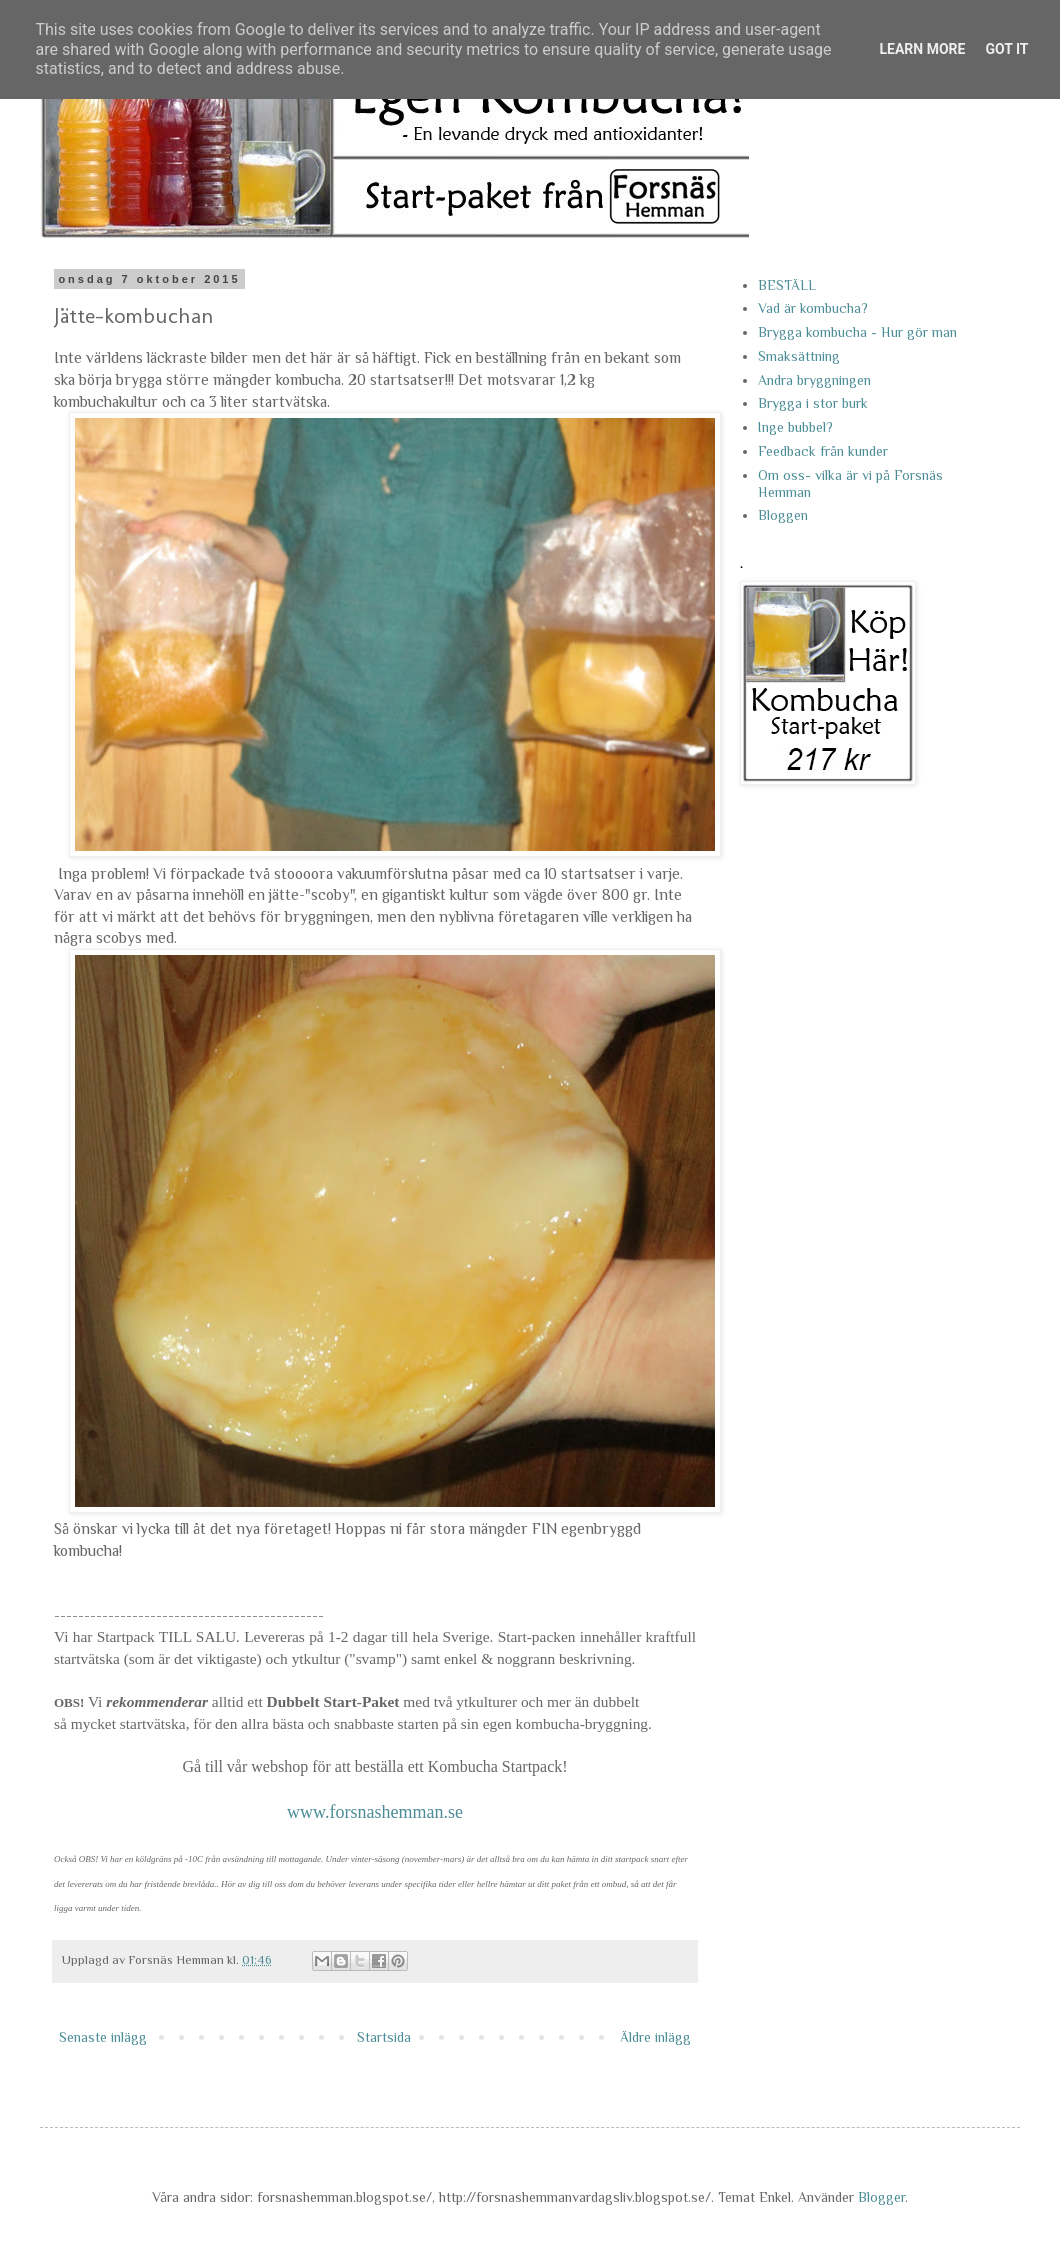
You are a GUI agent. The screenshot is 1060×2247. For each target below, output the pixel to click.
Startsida (384, 2037)
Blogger (881, 2197)
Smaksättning (799, 356)
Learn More (922, 49)
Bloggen (783, 515)
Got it (1006, 49)
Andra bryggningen (814, 380)
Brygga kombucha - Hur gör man (857, 332)
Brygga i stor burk (813, 403)
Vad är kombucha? (813, 308)
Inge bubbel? (795, 427)
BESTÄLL (787, 285)
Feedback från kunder (823, 451)
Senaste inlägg (103, 2037)
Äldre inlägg (655, 2037)
